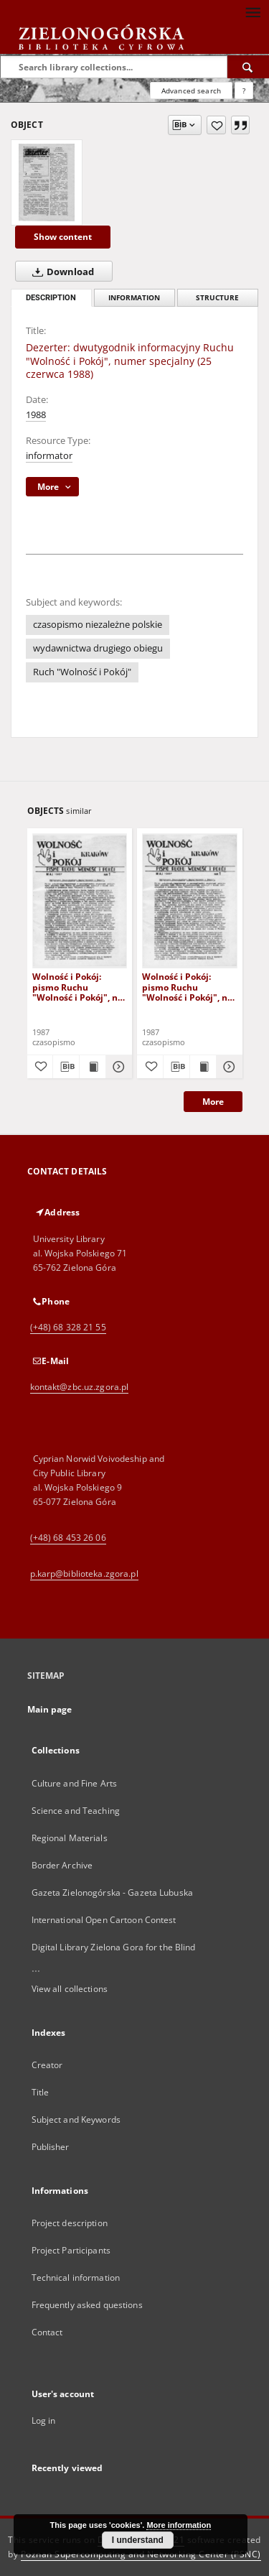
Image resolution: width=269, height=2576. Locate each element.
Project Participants (71, 2250)
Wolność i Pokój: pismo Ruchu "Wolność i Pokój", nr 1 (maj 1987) (186, 986)
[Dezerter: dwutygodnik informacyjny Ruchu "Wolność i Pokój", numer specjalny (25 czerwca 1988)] (46, 182)
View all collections (70, 1989)
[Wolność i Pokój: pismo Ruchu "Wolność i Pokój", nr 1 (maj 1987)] (190, 900)
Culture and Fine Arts (75, 1783)
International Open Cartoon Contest (104, 1920)
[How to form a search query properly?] (244, 90)
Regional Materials (70, 1838)
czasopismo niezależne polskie (97, 624)
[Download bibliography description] (66, 1066)
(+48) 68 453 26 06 (68, 1538)
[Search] (248, 66)
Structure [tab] (217, 297)
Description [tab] (51, 297)
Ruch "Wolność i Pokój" (82, 672)
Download (60, 271)
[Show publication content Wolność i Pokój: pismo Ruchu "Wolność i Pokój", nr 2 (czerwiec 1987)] (92, 1066)
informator (49, 456)
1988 (36, 415)
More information (178, 2525)
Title (40, 2092)
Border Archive (62, 1865)
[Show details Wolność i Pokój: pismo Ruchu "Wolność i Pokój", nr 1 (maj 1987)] (227, 1066)
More (213, 1101)
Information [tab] (134, 297)
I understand (138, 2540)
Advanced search (191, 90)
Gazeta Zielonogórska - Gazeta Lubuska (112, 1892)
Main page (49, 1709)
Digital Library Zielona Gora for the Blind (114, 1947)
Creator (47, 2065)
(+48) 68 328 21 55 (68, 1327)
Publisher (51, 2147)
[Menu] (252, 11)
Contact (47, 2332)
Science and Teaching (76, 1810)
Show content (63, 237)
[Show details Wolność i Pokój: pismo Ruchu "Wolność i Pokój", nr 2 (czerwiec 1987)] (117, 1066)
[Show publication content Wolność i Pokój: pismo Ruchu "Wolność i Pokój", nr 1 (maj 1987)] (203, 1066)
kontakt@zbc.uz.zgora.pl (79, 1387)
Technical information (76, 2277)
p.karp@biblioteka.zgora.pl (84, 1573)
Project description (70, 2223)
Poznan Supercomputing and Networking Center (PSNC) (141, 2554)
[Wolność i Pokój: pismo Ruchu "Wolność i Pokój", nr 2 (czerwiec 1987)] (80, 900)
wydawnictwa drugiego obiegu (98, 648)
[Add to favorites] (216, 125)
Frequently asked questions (87, 2305)
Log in (44, 2420)
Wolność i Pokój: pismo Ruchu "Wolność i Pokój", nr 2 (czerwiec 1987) (76, 986)
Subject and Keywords (76, 2119)
